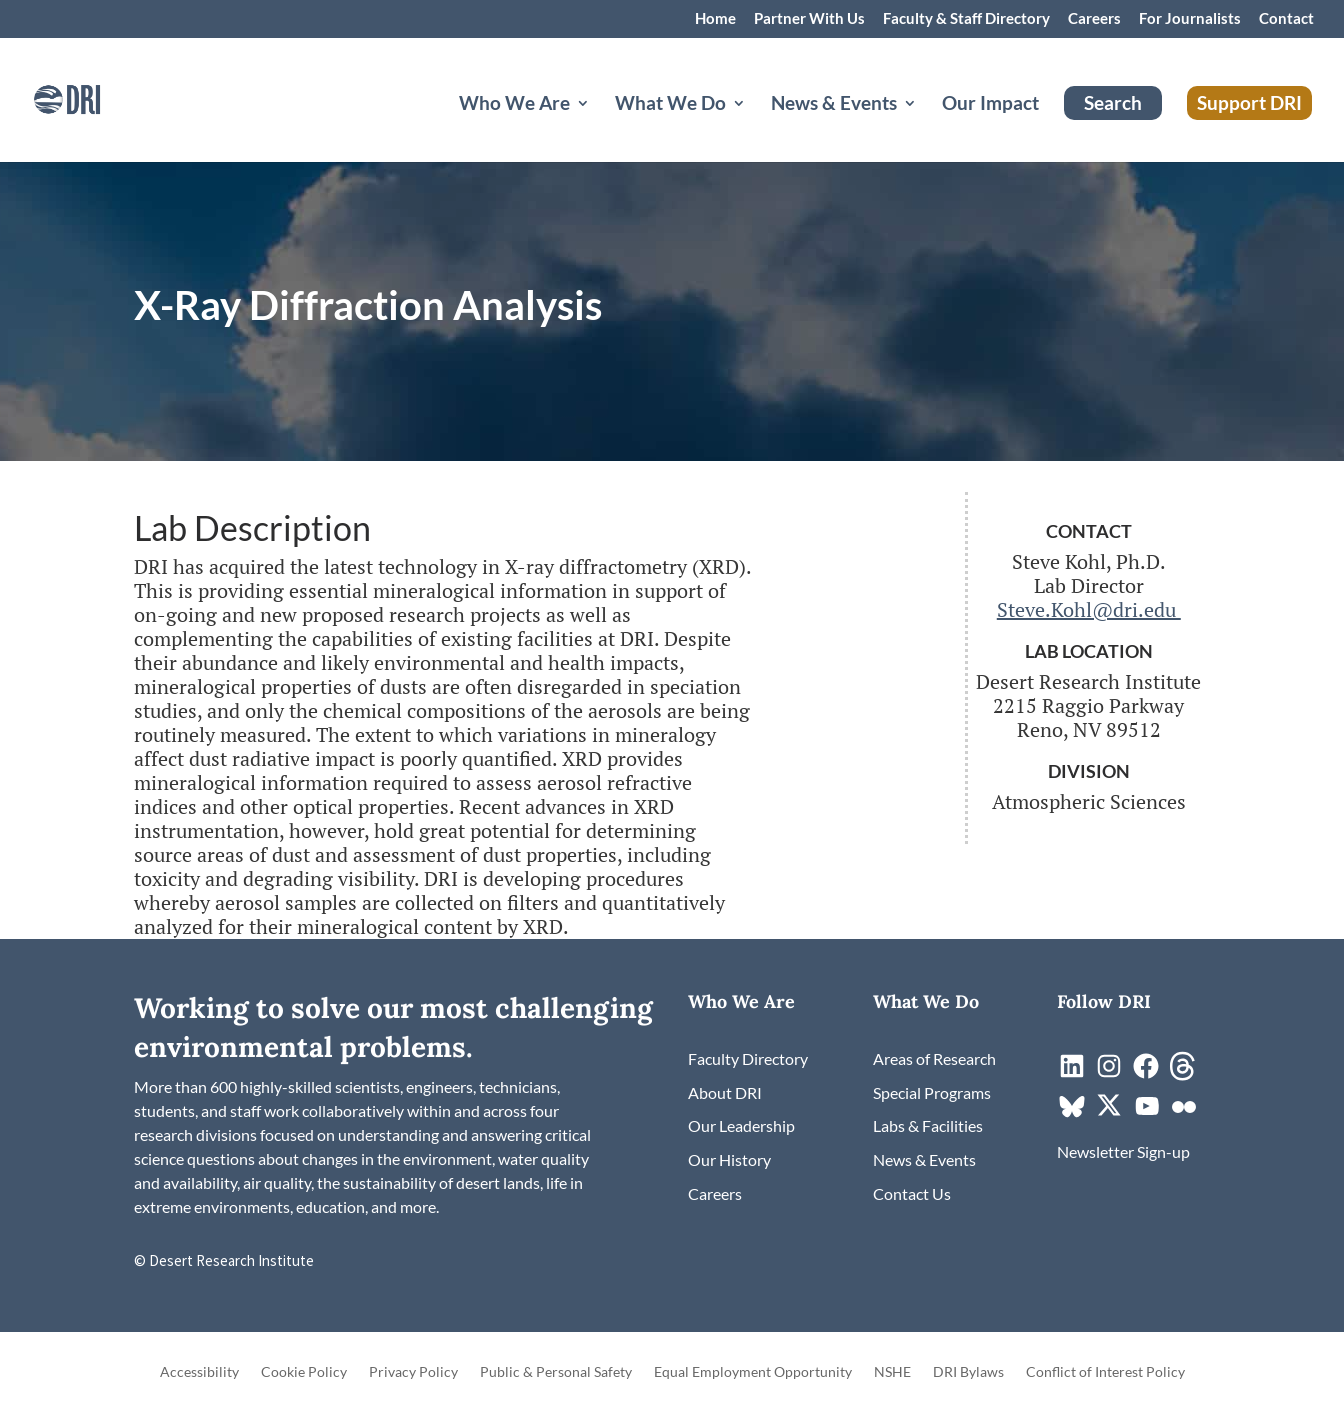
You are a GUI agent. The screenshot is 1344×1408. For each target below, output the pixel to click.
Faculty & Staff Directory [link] (966, 19)
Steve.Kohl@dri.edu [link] (1089, 609)
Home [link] (715, 19)
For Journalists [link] (1190, 19)
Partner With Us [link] (809, 19)
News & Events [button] (834, 105)
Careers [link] (1094, 19)
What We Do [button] (670, 105)
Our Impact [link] (990, 105)
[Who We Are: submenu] (599, 127)
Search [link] (1113, 102)
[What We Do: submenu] (755, 127)
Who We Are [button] (514, 105)
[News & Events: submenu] (926, 127)
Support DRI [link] (1249, 102)
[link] (95, 97)
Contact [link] (1286, 19)
